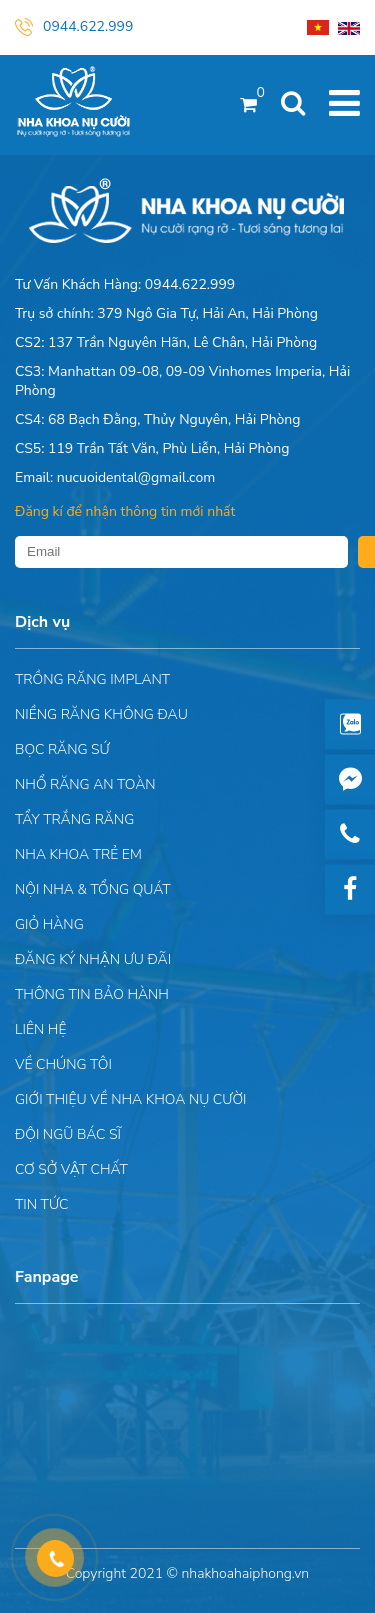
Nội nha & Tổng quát (93, 889)
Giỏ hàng (49, 924)
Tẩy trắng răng (74, 819)
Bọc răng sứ (62, 749)
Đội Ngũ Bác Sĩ (68, 1134)
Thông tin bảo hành (92, 994)
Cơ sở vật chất (71, 1169)
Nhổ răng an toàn (85, 784)
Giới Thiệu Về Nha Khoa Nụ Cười (130, 1099)
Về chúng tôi (63, 1064)
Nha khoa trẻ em (78, 854)
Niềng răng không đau (101, 714)
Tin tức (41, 1204)
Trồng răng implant (92, 679)
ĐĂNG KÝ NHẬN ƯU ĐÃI (93, 959)
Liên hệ (40, 1029)
